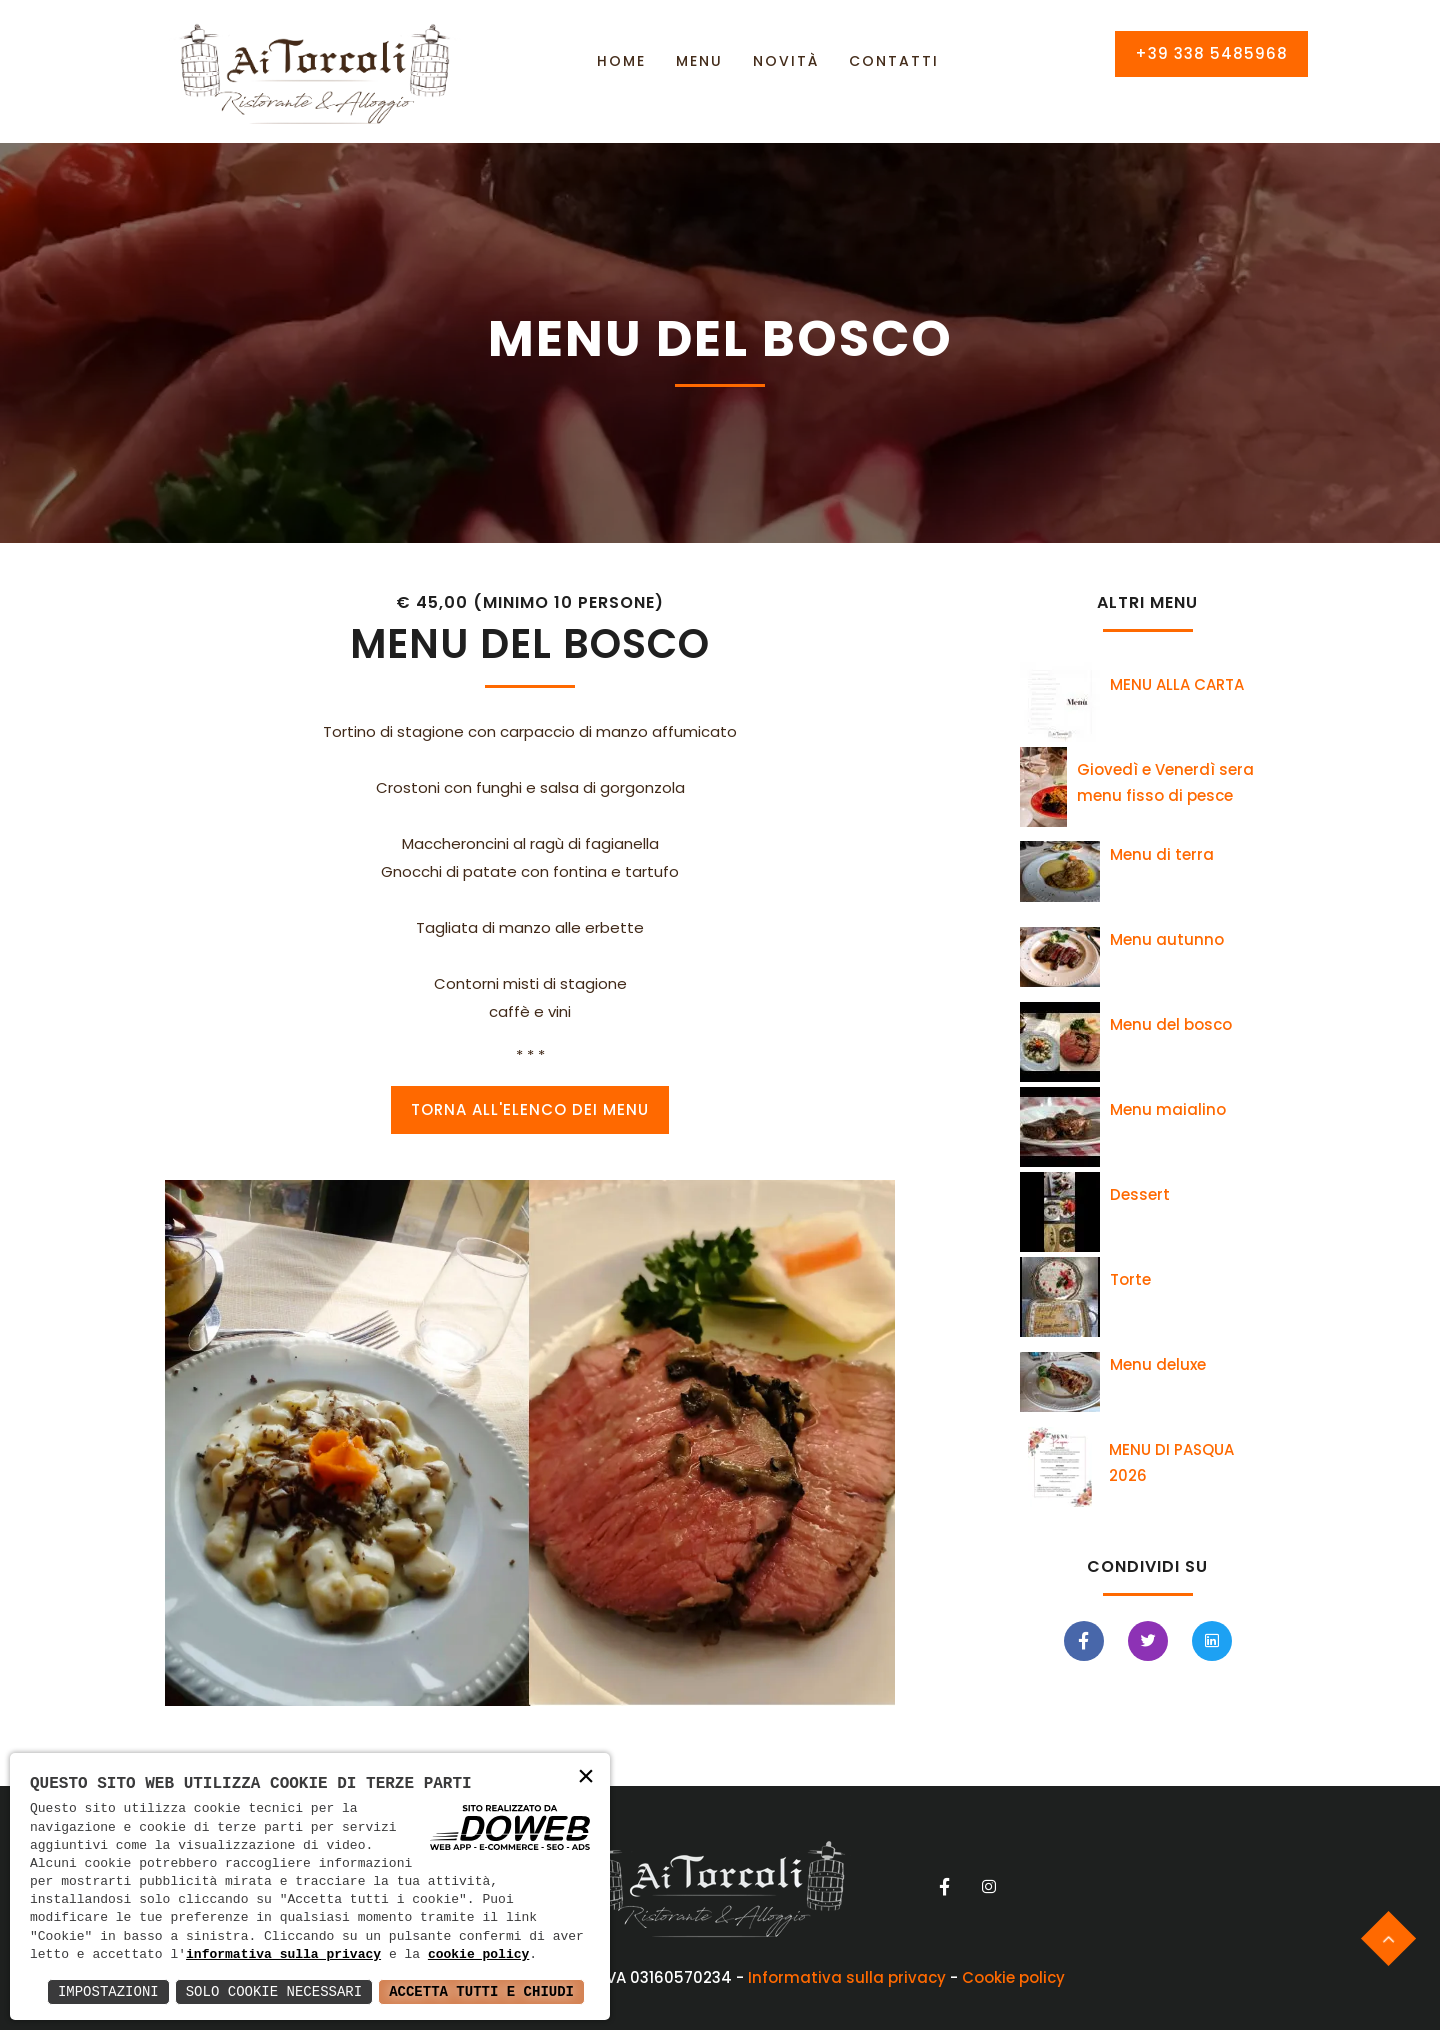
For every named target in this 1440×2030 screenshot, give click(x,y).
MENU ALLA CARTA (1177, 684)
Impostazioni (108, 1991)
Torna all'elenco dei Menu (530, 1109)
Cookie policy (1013, 1977)
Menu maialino (1168, 1109)
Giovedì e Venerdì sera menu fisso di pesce (1165, 782)
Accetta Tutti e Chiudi (481, 1991)
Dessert (1140, 1194)
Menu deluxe (1158, 1364)
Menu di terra (1162, 854)
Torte (1130, 1279)
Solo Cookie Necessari (274, 1991)
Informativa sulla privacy (847, 1977)
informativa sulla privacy (283, 1955)
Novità (786, 61)
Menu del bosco (1171, 1024)
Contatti (894, 61)
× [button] (586, 1778)
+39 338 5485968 (1211, 53)
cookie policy (478, 1955)
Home (621, 61)
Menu (699, 61)
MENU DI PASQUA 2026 (1171, 1462)
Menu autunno (1167, 939)
